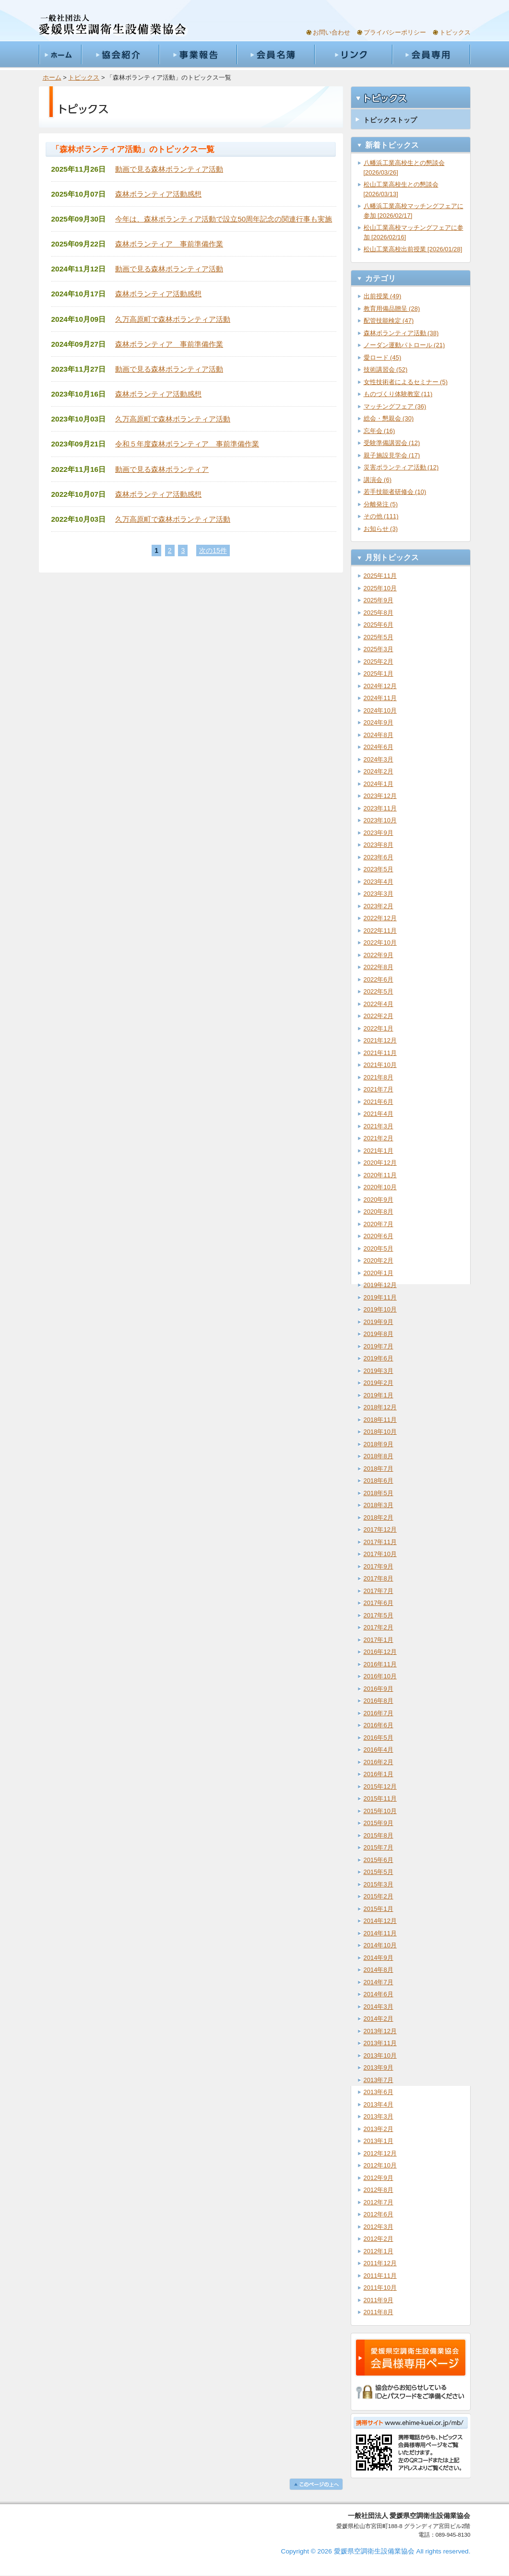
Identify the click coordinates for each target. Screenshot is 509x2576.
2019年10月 (380, 1309)
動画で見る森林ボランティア (162, 469)
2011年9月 (378, 2300)
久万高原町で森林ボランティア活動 (172, 319)
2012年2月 (378, 2238)
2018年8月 (378, 1456)
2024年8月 (378, 734)
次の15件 (213, 550)
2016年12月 (380, 1651)
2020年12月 (380, 1162)
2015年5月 (378, 1871)
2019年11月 (380, 1297)
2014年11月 (380, 1933)
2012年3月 (378, 2226)
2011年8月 (378, 2312)
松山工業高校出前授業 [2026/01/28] (413, 249)
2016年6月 (378, 1725)
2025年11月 (380, 575)
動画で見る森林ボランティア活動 (169, 169)
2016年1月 (378, 1774)
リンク (353, 54)
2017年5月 (378, 1615)
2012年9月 (378, 2177)
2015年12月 (380, 1786)
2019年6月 (378, 1358)
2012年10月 (380, 2165)
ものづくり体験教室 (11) (398, 394)
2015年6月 (378, 1859)
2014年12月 (380, 1920)
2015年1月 (378, 1908)
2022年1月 (378, 1028)
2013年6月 (378, 2092)
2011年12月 (380, 2263)
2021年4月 (378, 1113)
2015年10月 (380, 1811)
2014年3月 (378, 2006)
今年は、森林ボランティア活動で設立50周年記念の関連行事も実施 (223, 219)
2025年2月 (378, 661)
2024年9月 (378, 722)
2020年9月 (378, 1199)
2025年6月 (378, 624)
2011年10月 (380, 2287)
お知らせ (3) (381, 528)
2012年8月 (378, 2189)
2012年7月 (378, 2202)
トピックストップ (390, 120)
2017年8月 (378, 1578)
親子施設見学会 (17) (392, 455)
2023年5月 (378, 869)
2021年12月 (380, 1040)
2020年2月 (378, 1260)
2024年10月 (380, 710)
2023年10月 (380, 820)
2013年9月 (378, 2067)
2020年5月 (378, 1248)
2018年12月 (380, 1407)
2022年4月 (378, 1003)
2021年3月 (378, 1126)
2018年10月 (380, 1431)
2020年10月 (380, 1187)
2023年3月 (378, 893)
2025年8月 (378, 612)
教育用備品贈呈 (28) (392, 308)
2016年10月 (380, 1676)
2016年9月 (378, 1688)
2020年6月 (378, 1236)
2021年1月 (378, 1150)
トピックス (455, 32)
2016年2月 (378, 1762)
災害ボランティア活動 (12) (401, 467)
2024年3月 (378, 759)
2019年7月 (378, 1346)
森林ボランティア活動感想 (158, 194)
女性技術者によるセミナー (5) (406, 382)
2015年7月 (378, 1847)
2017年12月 (380, 1529)
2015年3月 (378, 1884)
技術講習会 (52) (386, 369)
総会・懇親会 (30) (389, 418)
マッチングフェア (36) (395, 406)
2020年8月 (378, 1211)
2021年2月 (378, 1138)
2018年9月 (378, 1444)
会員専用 (431, 54)
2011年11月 (380, 2275)
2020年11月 (380, 1175)
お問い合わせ (331, 32)
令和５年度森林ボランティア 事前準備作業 (187, 444)
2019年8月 (378, 1333)
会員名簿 (275, 54)
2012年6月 (378, 2214)
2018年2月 (378, 1517)
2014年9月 (378, 1957)
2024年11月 (380, 698)
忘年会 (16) (379, 430)
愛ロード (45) (383, 357)
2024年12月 (380, 686)
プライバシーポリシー (395, 32)
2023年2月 (378, 906)
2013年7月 (378, 2080)
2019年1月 (378, 1395)
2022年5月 (378, 991)
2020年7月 (378, 1224)
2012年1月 (378, 2251)
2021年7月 (378, 1089)
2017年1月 (378, 1639)
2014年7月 (378, 1982)
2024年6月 (378, 746)
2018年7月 (378, 1468)
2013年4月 (378, 2104)
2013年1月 (378, 2140)
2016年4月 (378, 1749)
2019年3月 (378, 1370)
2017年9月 (378, 1566)
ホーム (60, 54)
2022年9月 (378, 955)
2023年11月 (380, 808)
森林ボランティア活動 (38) (401, 333)
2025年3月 (378, 649)
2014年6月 (378, 1994)
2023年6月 (378, 857)
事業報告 (198, 54)
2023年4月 (378, 881)
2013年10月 (380, 2055)
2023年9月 (378, 832)
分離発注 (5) (381, 504)
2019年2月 (378, 1382)
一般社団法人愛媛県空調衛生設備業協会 (113, 25)
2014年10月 (380, 1945)
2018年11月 (380, 1419)
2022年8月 (378, 967)
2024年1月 (378, 783)
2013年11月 (380, 2043)
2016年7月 (378, 1713)
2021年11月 (380, 1052)
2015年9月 (378, 1823)
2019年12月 (380, 1284)
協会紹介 (120, 54)
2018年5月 (378, 1493)
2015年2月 (378, 1896)
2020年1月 (378, 1272)
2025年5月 (378, 637)
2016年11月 (380, 1664)
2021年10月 (380, 1064)
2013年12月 (380, 2031)
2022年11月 (380, 930)
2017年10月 (380, 1553)
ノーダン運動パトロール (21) (404, 345)
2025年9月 (378, 600)
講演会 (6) (378, 479)
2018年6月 (378, 1480)
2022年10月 (380, 942)
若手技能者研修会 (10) (395, 491)
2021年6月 (378, 1101)
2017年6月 (378, 1602)
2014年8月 (378, 1969)
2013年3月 (378, 2116)
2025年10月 (380, 588)
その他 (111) (381, 516)
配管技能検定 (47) (389, 320)
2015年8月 (378, 1835)
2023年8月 (378, 844)
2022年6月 (378, 979)
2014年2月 (378, 2018)
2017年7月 (378, 1590)
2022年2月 (378, 1015)
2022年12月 (380, 918)
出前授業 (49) (383, 296)
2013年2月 (378, 2128)
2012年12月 (380, 2153)
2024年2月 (378, 771)
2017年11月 (380, 1542)
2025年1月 (378, 673)
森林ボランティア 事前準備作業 (169, 244)
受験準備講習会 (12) (392, 442)
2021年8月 (378, 1077)
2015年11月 (380, 1798)
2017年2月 (378, 1627)
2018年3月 (378, 1505)
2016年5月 (378, 1737)
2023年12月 (380, 795)
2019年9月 (378, 1321)
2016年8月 (378, 1700)
